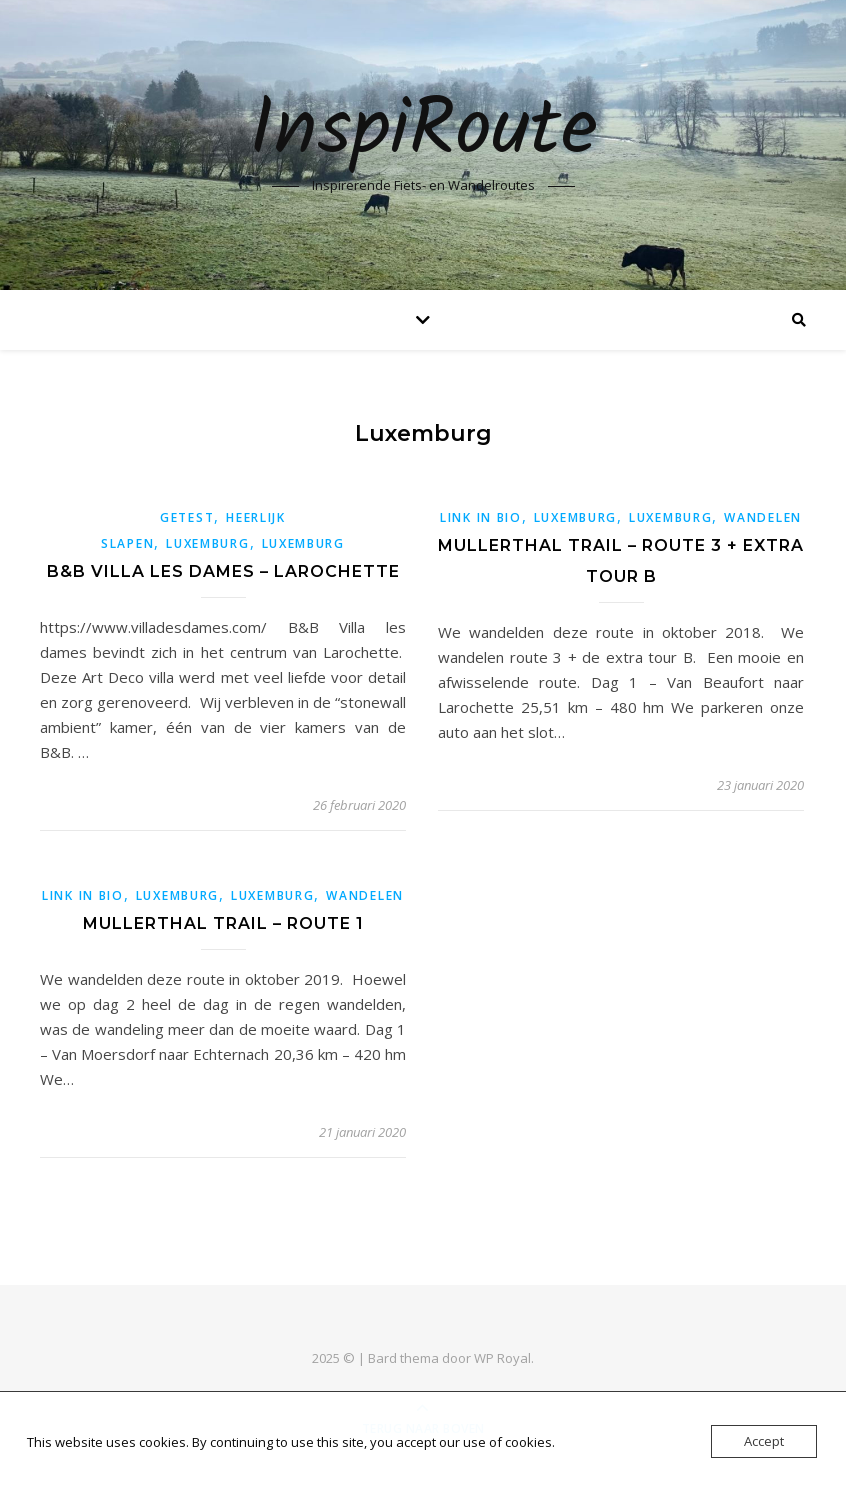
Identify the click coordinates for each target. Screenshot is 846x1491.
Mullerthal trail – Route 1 (223, 923)
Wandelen (763, 517)
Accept (764, 1441)
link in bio (481, 517)
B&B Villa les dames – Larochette (223, 571)
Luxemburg (207, 543)
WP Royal (502, 1358)
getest (187, 517)
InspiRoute (423, 132)
